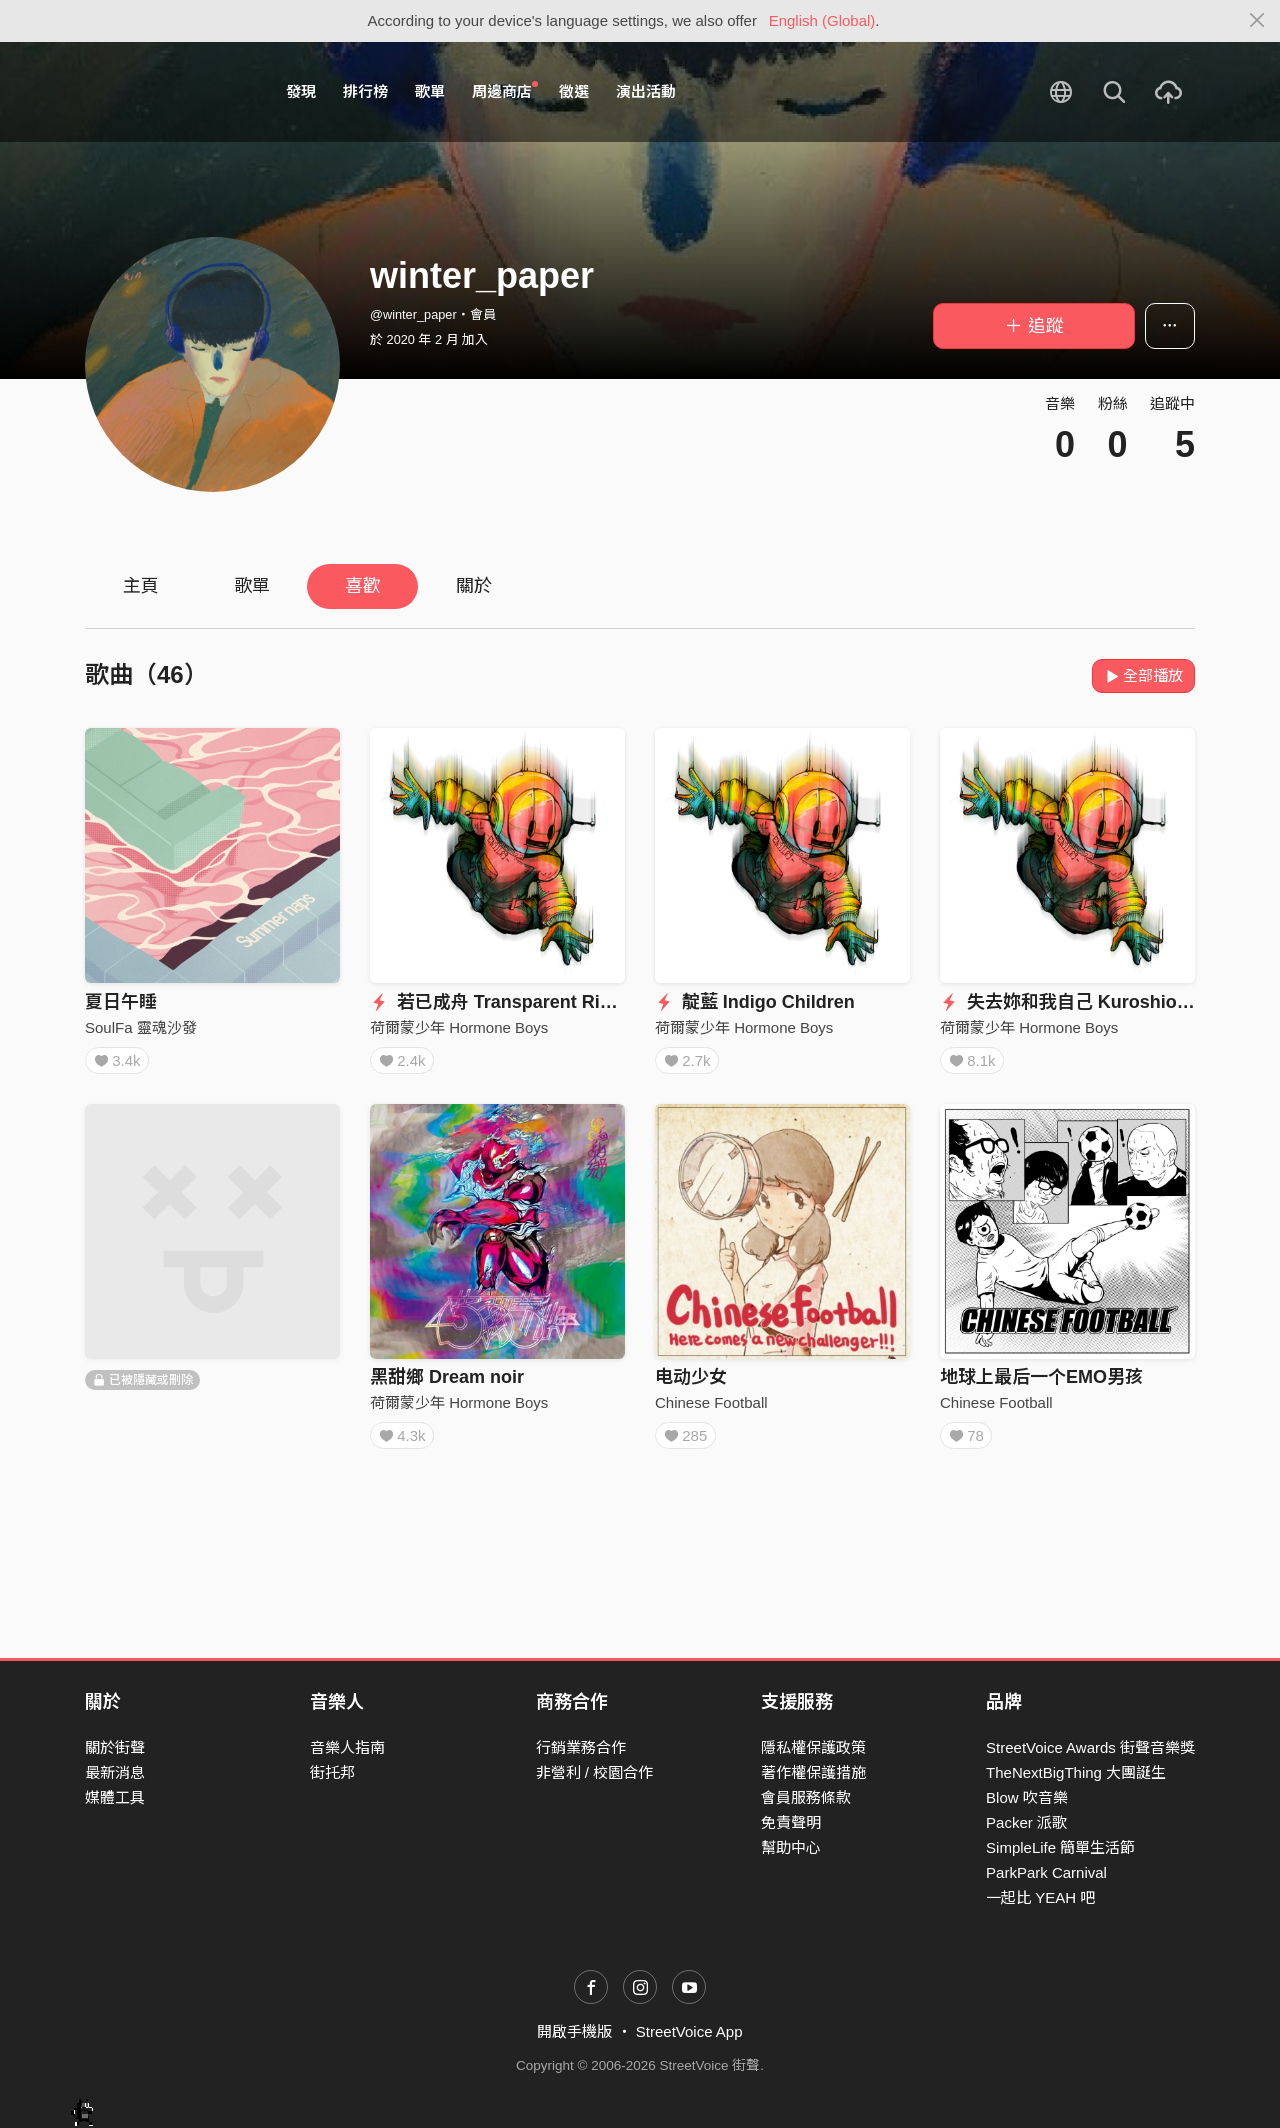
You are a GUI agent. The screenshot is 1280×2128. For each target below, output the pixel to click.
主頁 (141, 586)
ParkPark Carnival (1046, 1872)
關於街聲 (115, 1747)
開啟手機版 (574, 2032)
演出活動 (646, 91)
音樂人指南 (347, 1747)
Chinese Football (711, 1409)
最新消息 (115, 1772)
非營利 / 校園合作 (595, 1772)
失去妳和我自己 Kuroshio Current (1093, 1002)
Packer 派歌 (1026, 1822)
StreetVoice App (689, 2032)
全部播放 (1143, 675)
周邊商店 (505, 91)
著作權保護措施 (813, 1772)
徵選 (574, 91)
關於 (474, 586)
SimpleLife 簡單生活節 (1060, 1847)
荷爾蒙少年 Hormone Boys (459, 1027)
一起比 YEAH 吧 (1040, 1897)
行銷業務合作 (581, 1747)
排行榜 (365, 91)
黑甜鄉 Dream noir (447, 1384)
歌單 (430, 91)
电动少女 (691, 1384)
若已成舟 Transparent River (498, 1002)
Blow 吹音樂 (1027, 1797)
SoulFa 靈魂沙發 (141, 1027)
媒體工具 (115, 1797)
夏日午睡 (121, 1002)
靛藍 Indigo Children (755, 1002)
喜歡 (363, 586)
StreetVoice (167, 92)
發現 (301, 91)
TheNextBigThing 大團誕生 (1076, 1772)
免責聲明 (791, 1822)
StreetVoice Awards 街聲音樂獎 (1090, 1747)
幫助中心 (791, 1847)
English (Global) (822, 20)
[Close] (1257, 21)
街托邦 (332, 1772)
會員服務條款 (806, 1797)
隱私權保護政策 (813, 1747)
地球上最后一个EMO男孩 (1041, 1384)
